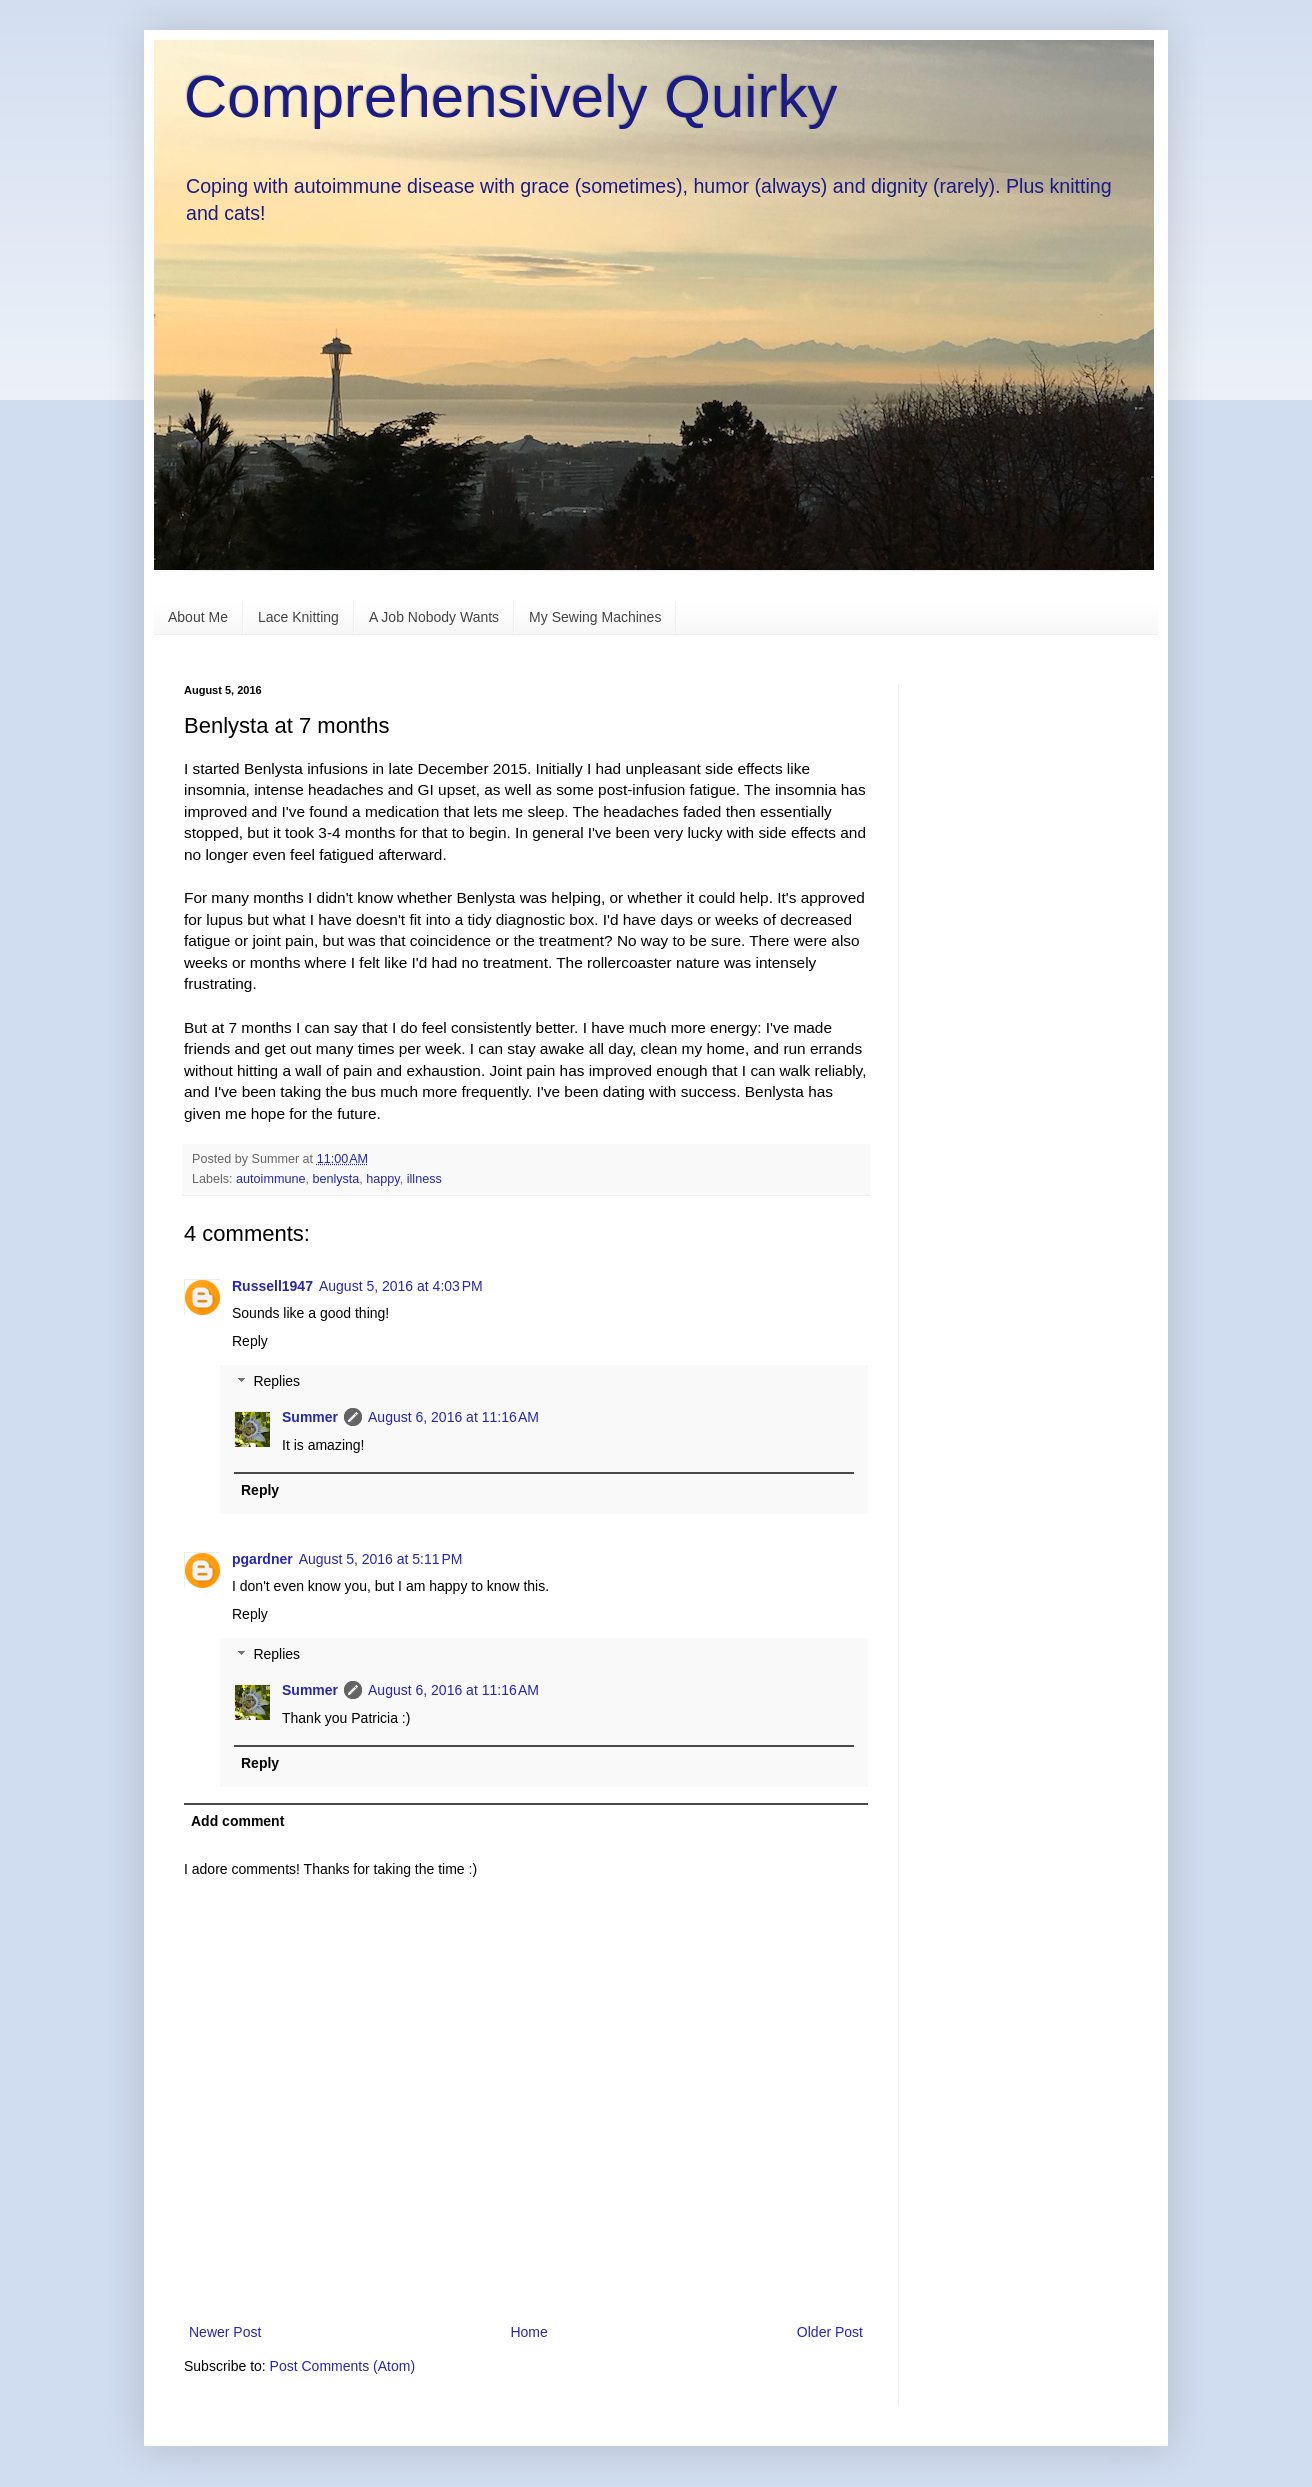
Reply (250, 1341)
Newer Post (225, 2332)
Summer (310, 1417)
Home (528, 2332)
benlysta (335, 1179)
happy (382, 1179)
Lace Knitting (298, 617)
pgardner (262, 1559)
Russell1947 (272, 1286)
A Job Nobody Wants (434, 617)
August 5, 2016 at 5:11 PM (381, 1559)
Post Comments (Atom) (342, 2366)
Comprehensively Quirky (511, 96)
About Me (198, 617)
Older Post (830, 2332)
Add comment (237, 1821)
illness (424, 1179)
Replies (276, 1382)
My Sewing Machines (595, 617)
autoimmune (270, 1179)
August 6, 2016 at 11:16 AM (453, 1417)
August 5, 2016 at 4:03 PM (401, 1286)
